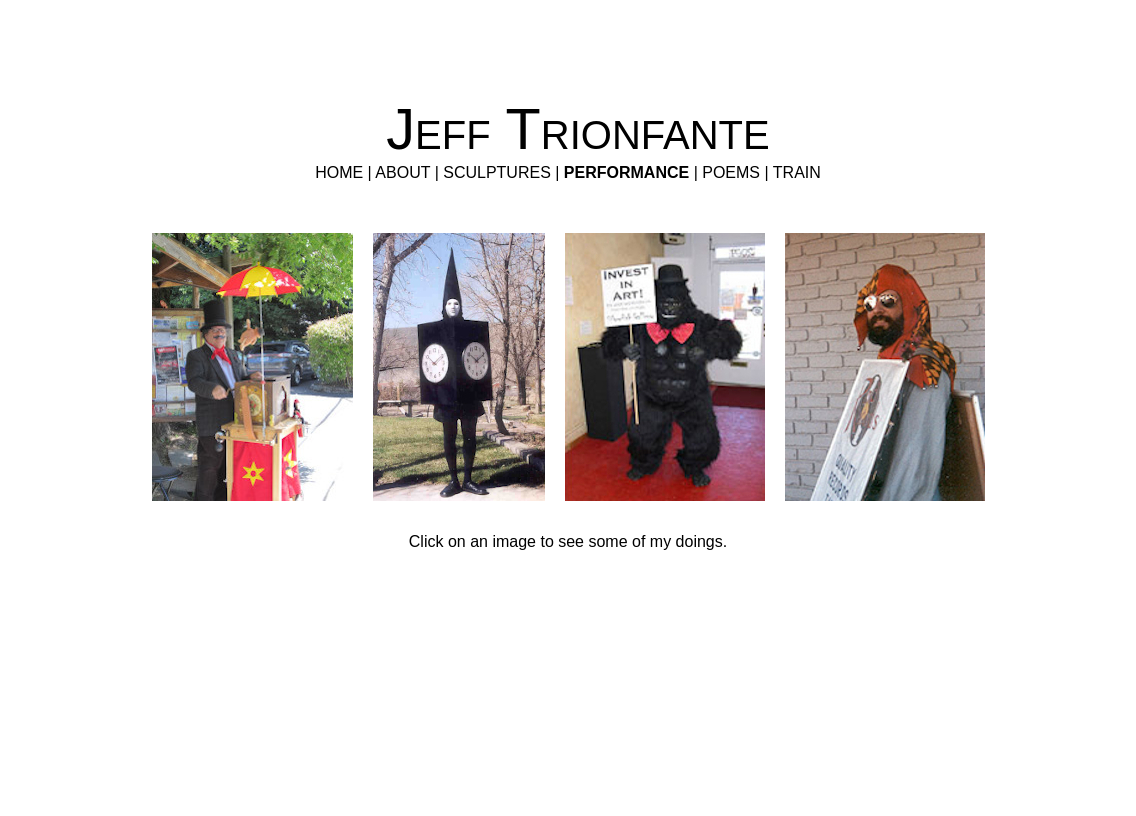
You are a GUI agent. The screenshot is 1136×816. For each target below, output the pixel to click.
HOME (339, 172)
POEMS (731, 172)
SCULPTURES (497, 172)
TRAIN (797, 172)
